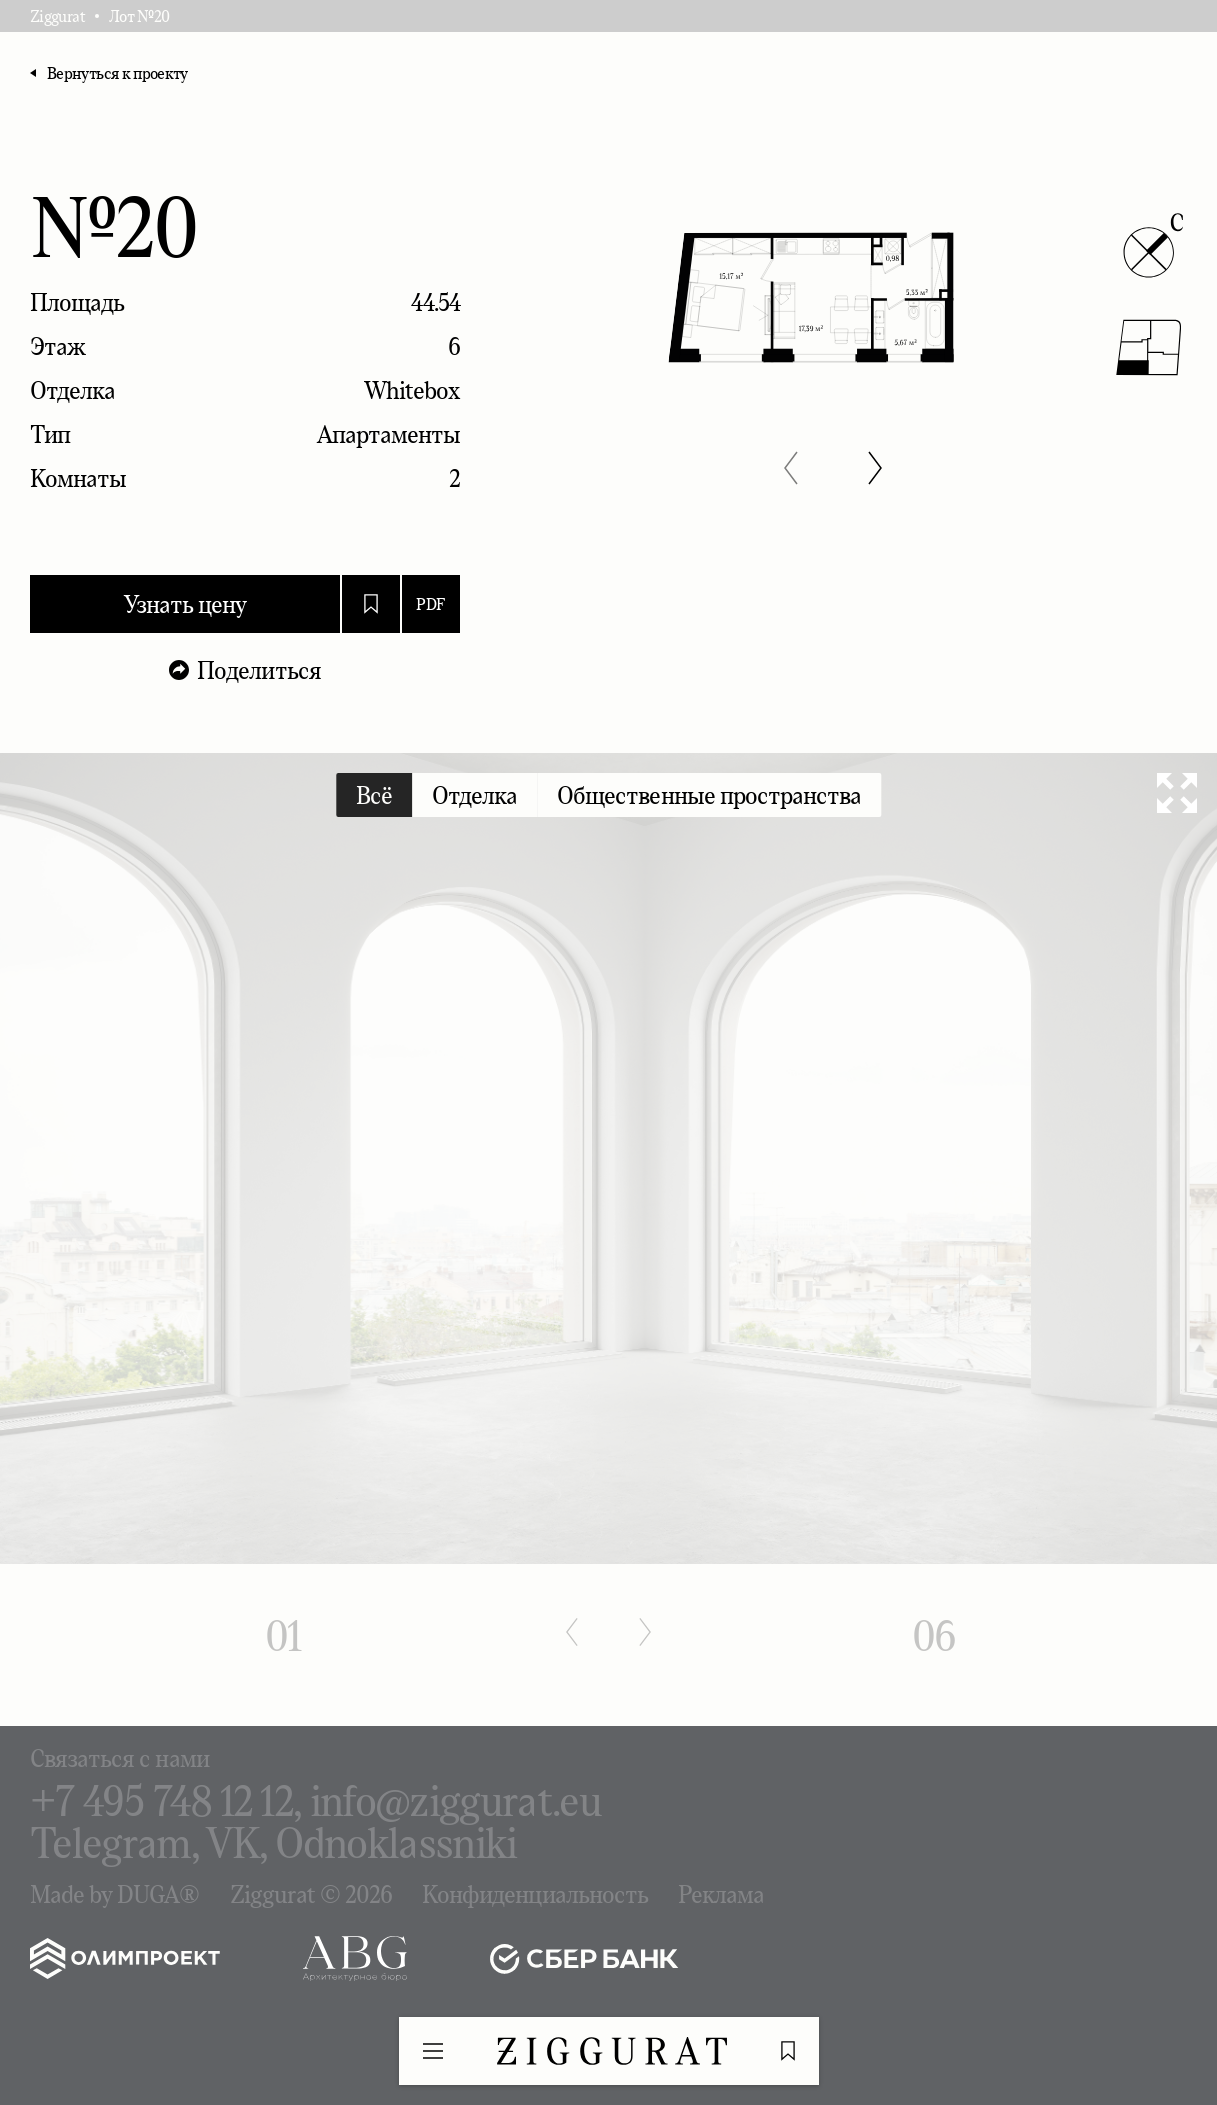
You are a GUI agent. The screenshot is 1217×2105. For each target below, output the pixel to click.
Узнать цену (185, 603)
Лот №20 (139, 16)
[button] (791, 468)
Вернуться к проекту (117, 73)
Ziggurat (57, 16)
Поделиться (258, 670)
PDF (430, 603)
